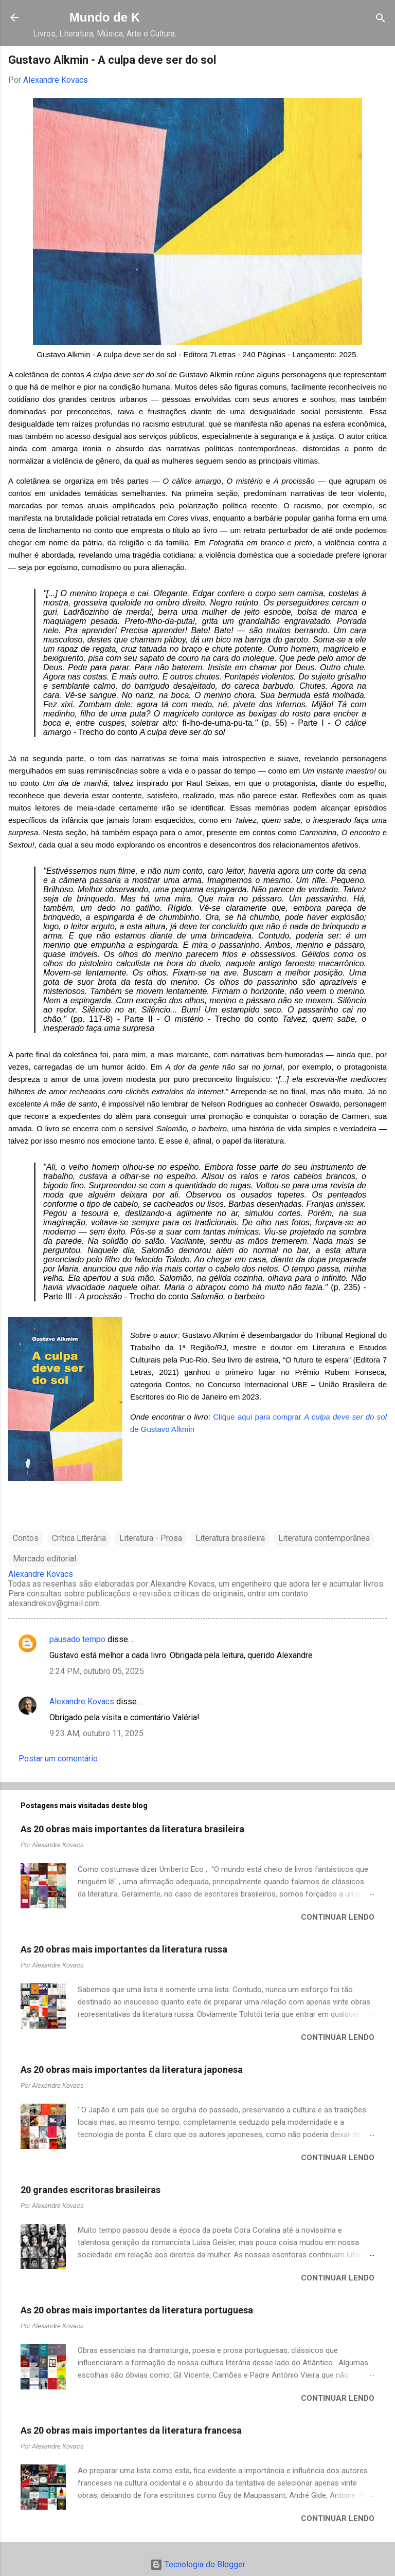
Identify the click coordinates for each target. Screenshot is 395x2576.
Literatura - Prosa (150, 1538)
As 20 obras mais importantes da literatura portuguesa (137, 2310)
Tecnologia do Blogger (197, 2564)
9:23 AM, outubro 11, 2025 (96, 1733)
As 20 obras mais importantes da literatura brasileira (132, 1829)
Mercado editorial (44, 1558)
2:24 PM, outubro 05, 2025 (96, 1671)
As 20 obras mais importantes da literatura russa (124, 1949)
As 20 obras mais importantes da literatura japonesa (132, 2069)
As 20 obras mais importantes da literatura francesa (131, 2430)
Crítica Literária (79, 1538)
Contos (26, 1538)
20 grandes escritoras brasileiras (90, 2189)
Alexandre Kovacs (81, 1701)
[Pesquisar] (380, 18)
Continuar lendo (337, 1917)
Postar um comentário (58, 1758)
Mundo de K (104, 17)
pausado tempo (77, 1639)
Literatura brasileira (230, 1538)
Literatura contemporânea (324, 1538)
